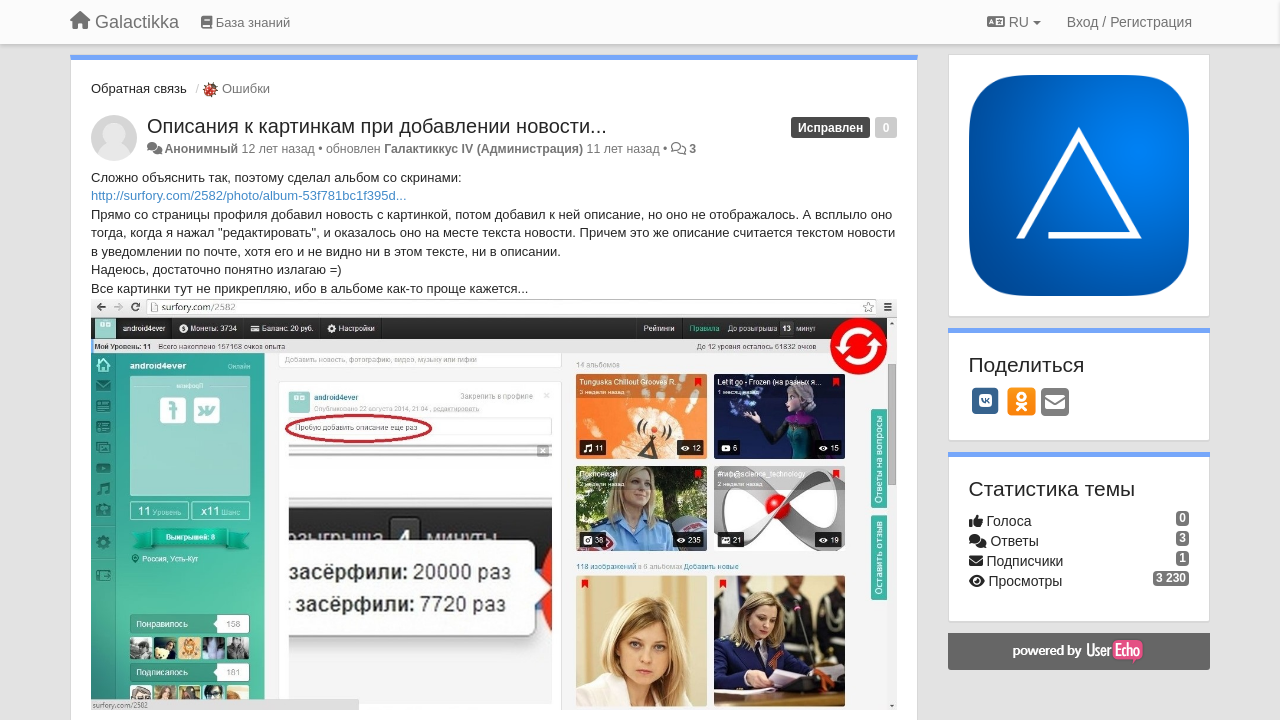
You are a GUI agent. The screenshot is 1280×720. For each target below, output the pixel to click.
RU (1014, 22)
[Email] (1055, 403)
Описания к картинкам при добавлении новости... (377, 126)
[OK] (1021, 401)
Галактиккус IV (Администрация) (483, 149)
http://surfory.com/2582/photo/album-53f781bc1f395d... (249, 195)
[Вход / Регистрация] (1129, 22)
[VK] (986, 401)
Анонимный (201, 149)
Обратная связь (139, 88)
